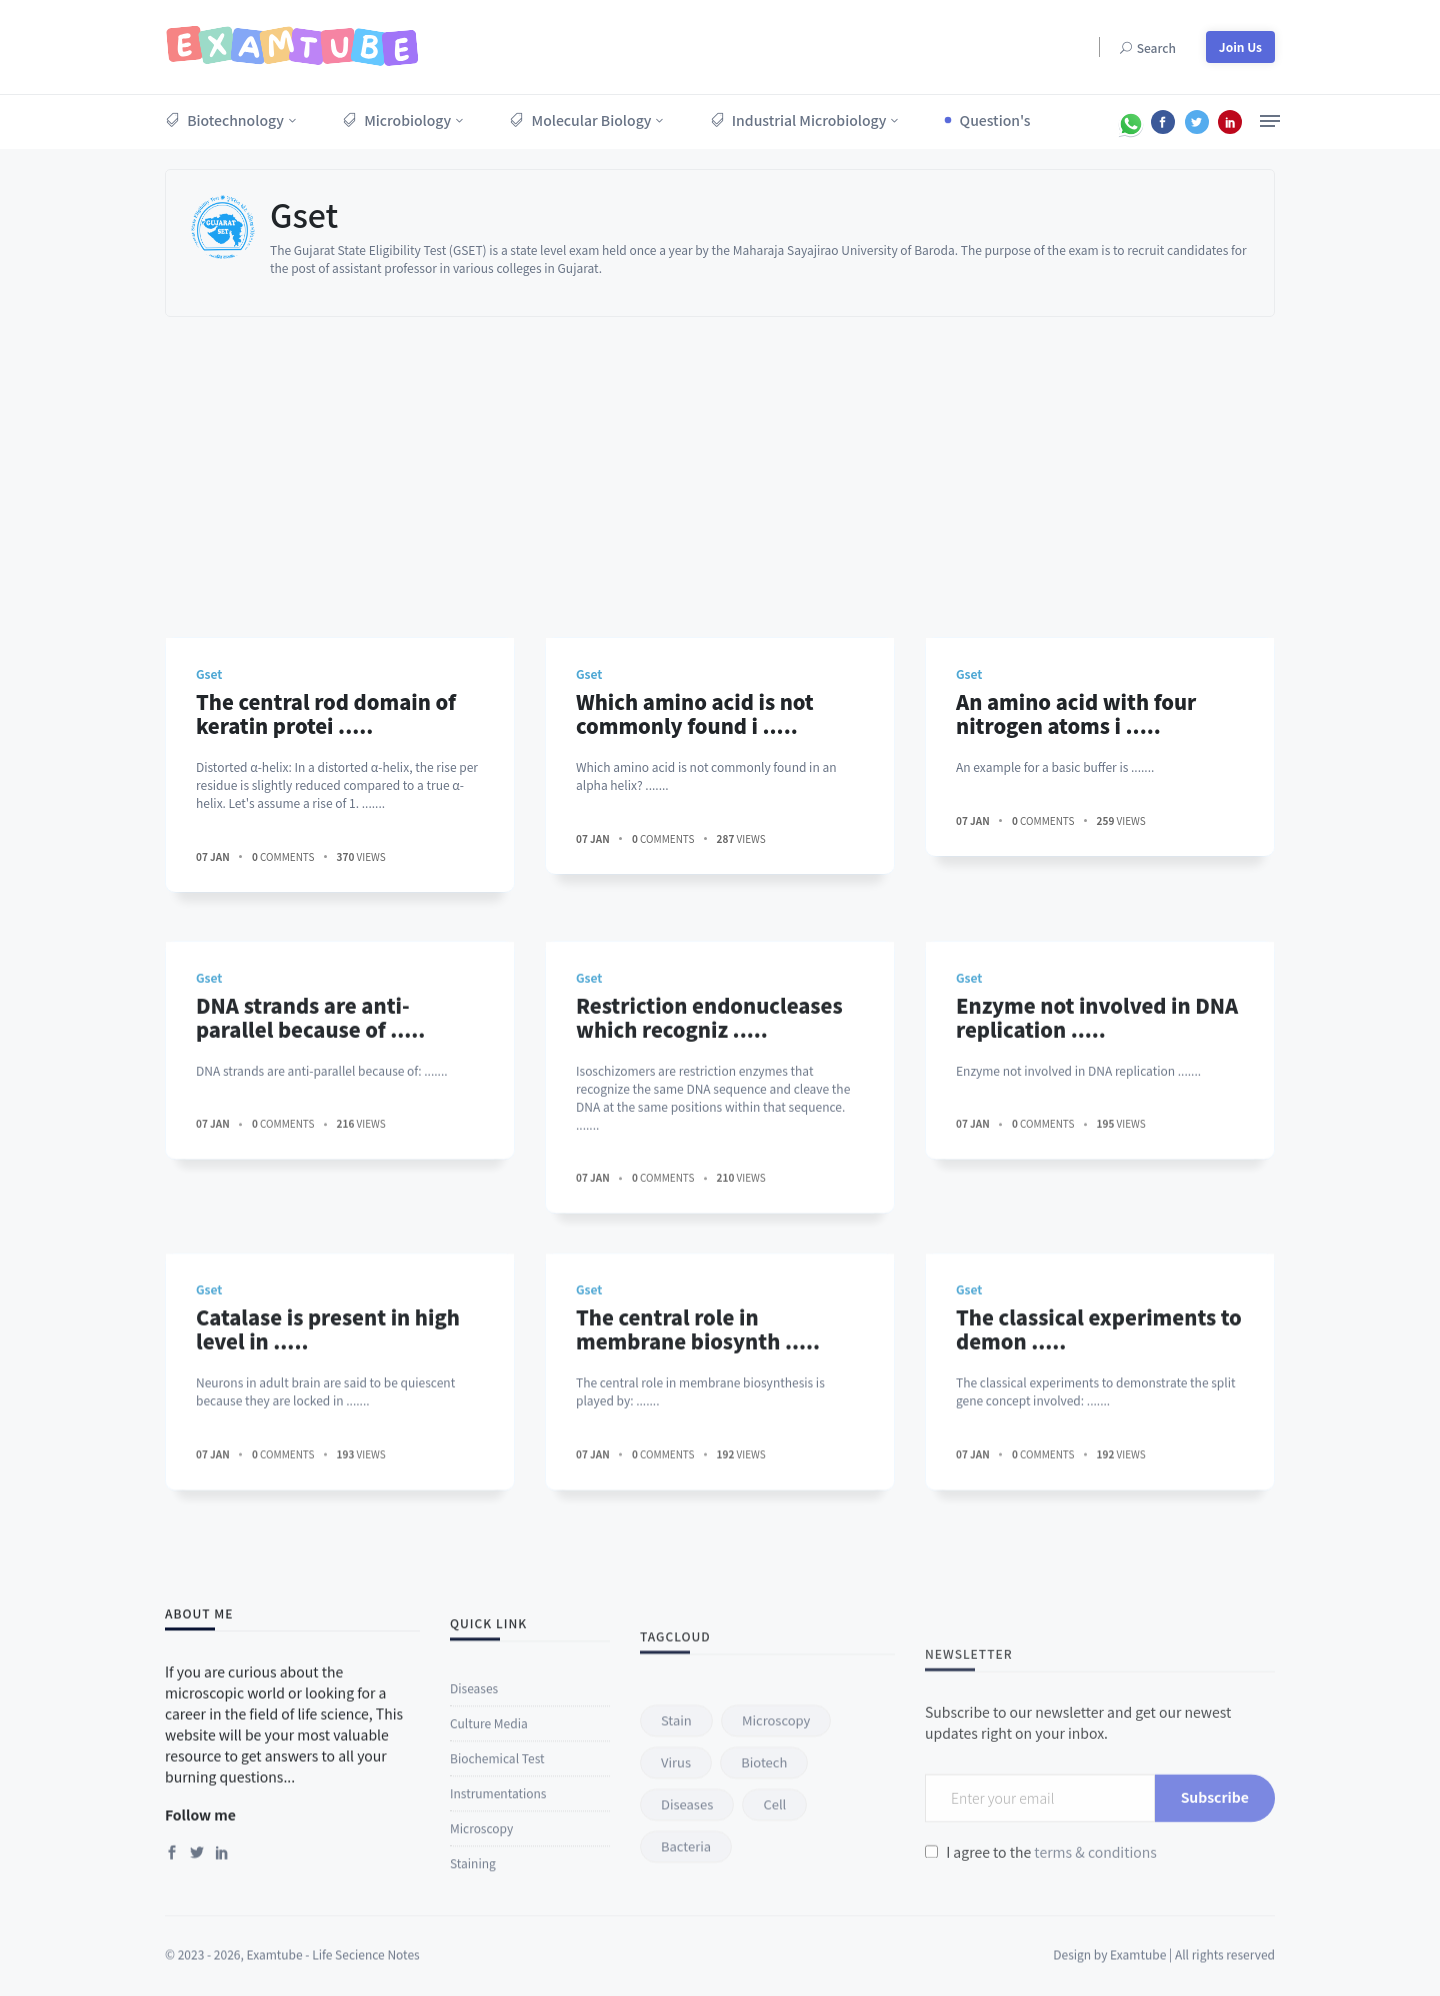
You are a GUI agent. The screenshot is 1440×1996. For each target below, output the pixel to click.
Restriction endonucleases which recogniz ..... (709, 1161)
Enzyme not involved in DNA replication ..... (1097, 1161)
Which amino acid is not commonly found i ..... (695, 713)
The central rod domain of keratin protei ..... (326, 713)
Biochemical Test (497, 1946)
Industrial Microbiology (798, 120)
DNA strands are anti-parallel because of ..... (310, 1161)
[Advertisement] (720, 467)
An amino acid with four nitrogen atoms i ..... (1076, 713)
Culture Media (489, 1911)
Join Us (1240, 46)
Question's (995, 120)
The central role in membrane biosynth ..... (698, 1454)
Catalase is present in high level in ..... (328, 1454)
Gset (304, 214)
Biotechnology (224, 120)
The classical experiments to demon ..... (1099, 1454)
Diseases (474, 1876)
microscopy (776, 1920)
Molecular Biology (580, 120)
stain (676, 1920)
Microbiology (396, 120)
